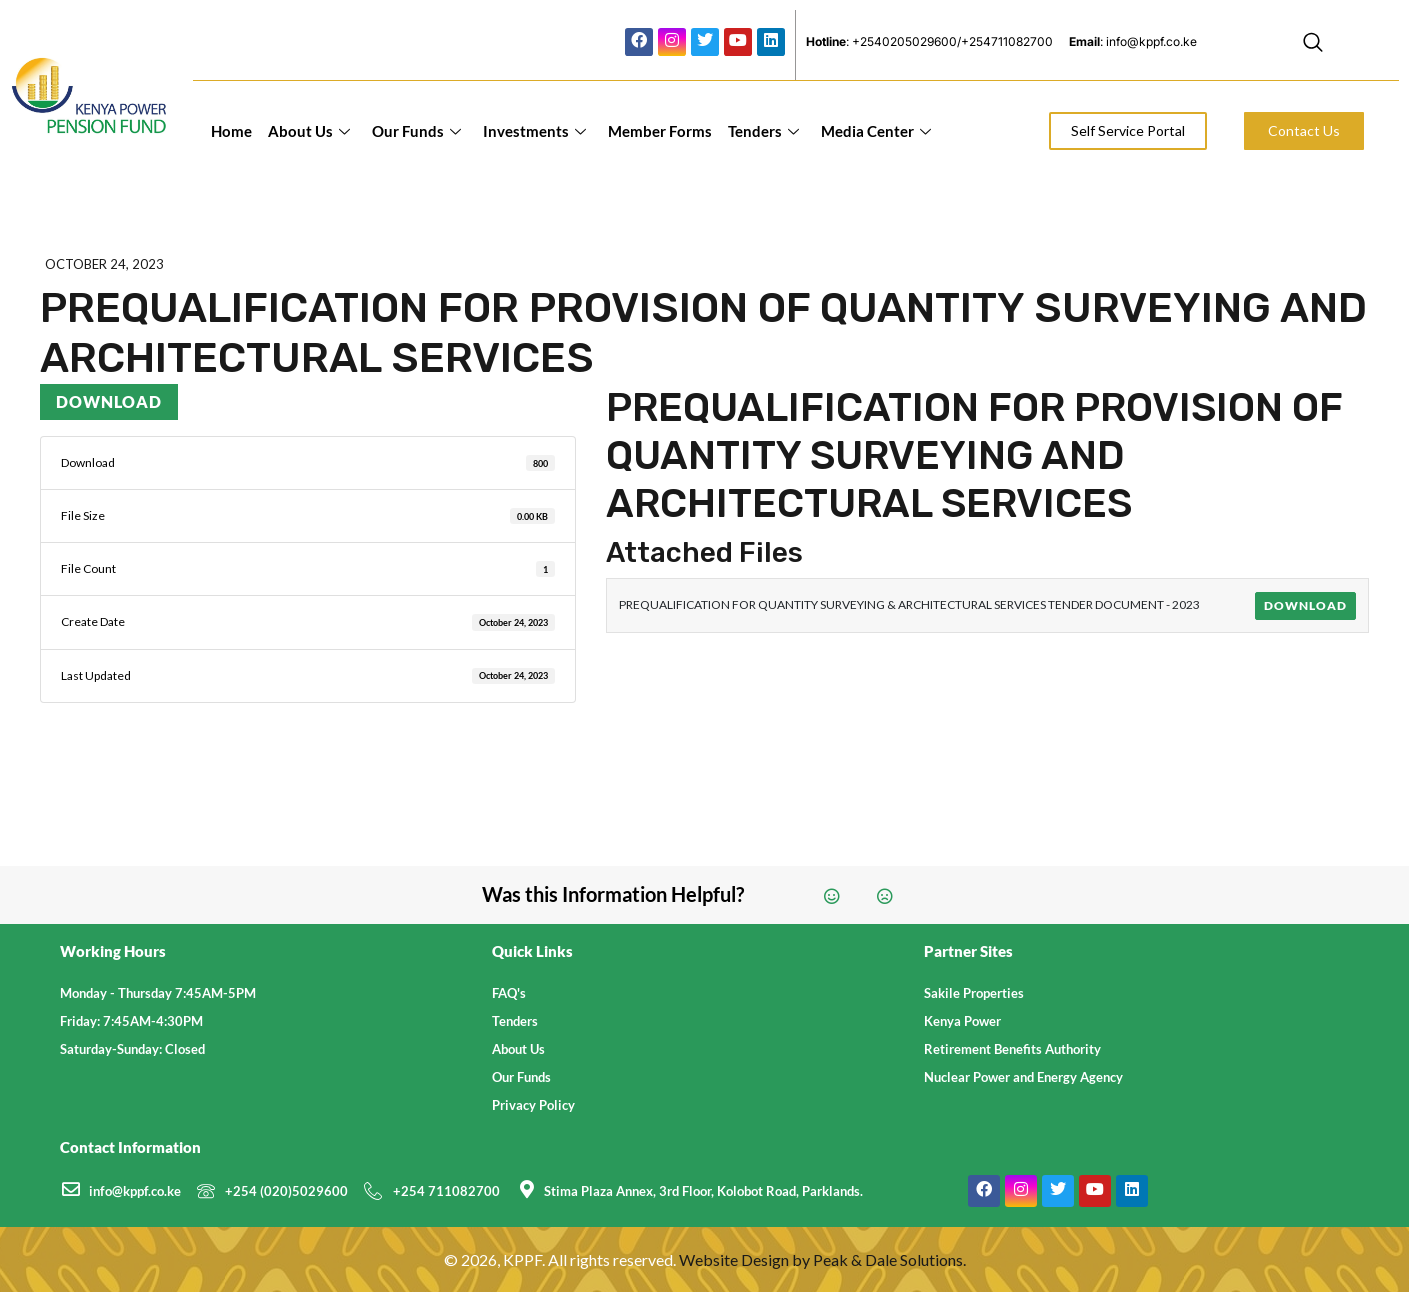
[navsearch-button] (1313, 45)
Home (231, 131)
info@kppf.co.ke (135, 1191)
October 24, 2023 (104, 264)
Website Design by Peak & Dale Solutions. (822, 1259)
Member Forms (660, 131)
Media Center (876, 131)
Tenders (763, 131)
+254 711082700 (446, 1191)
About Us (309, 131)
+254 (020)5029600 (286, 1191)
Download (109, 401)
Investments (534, 131)
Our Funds (416, 131)
